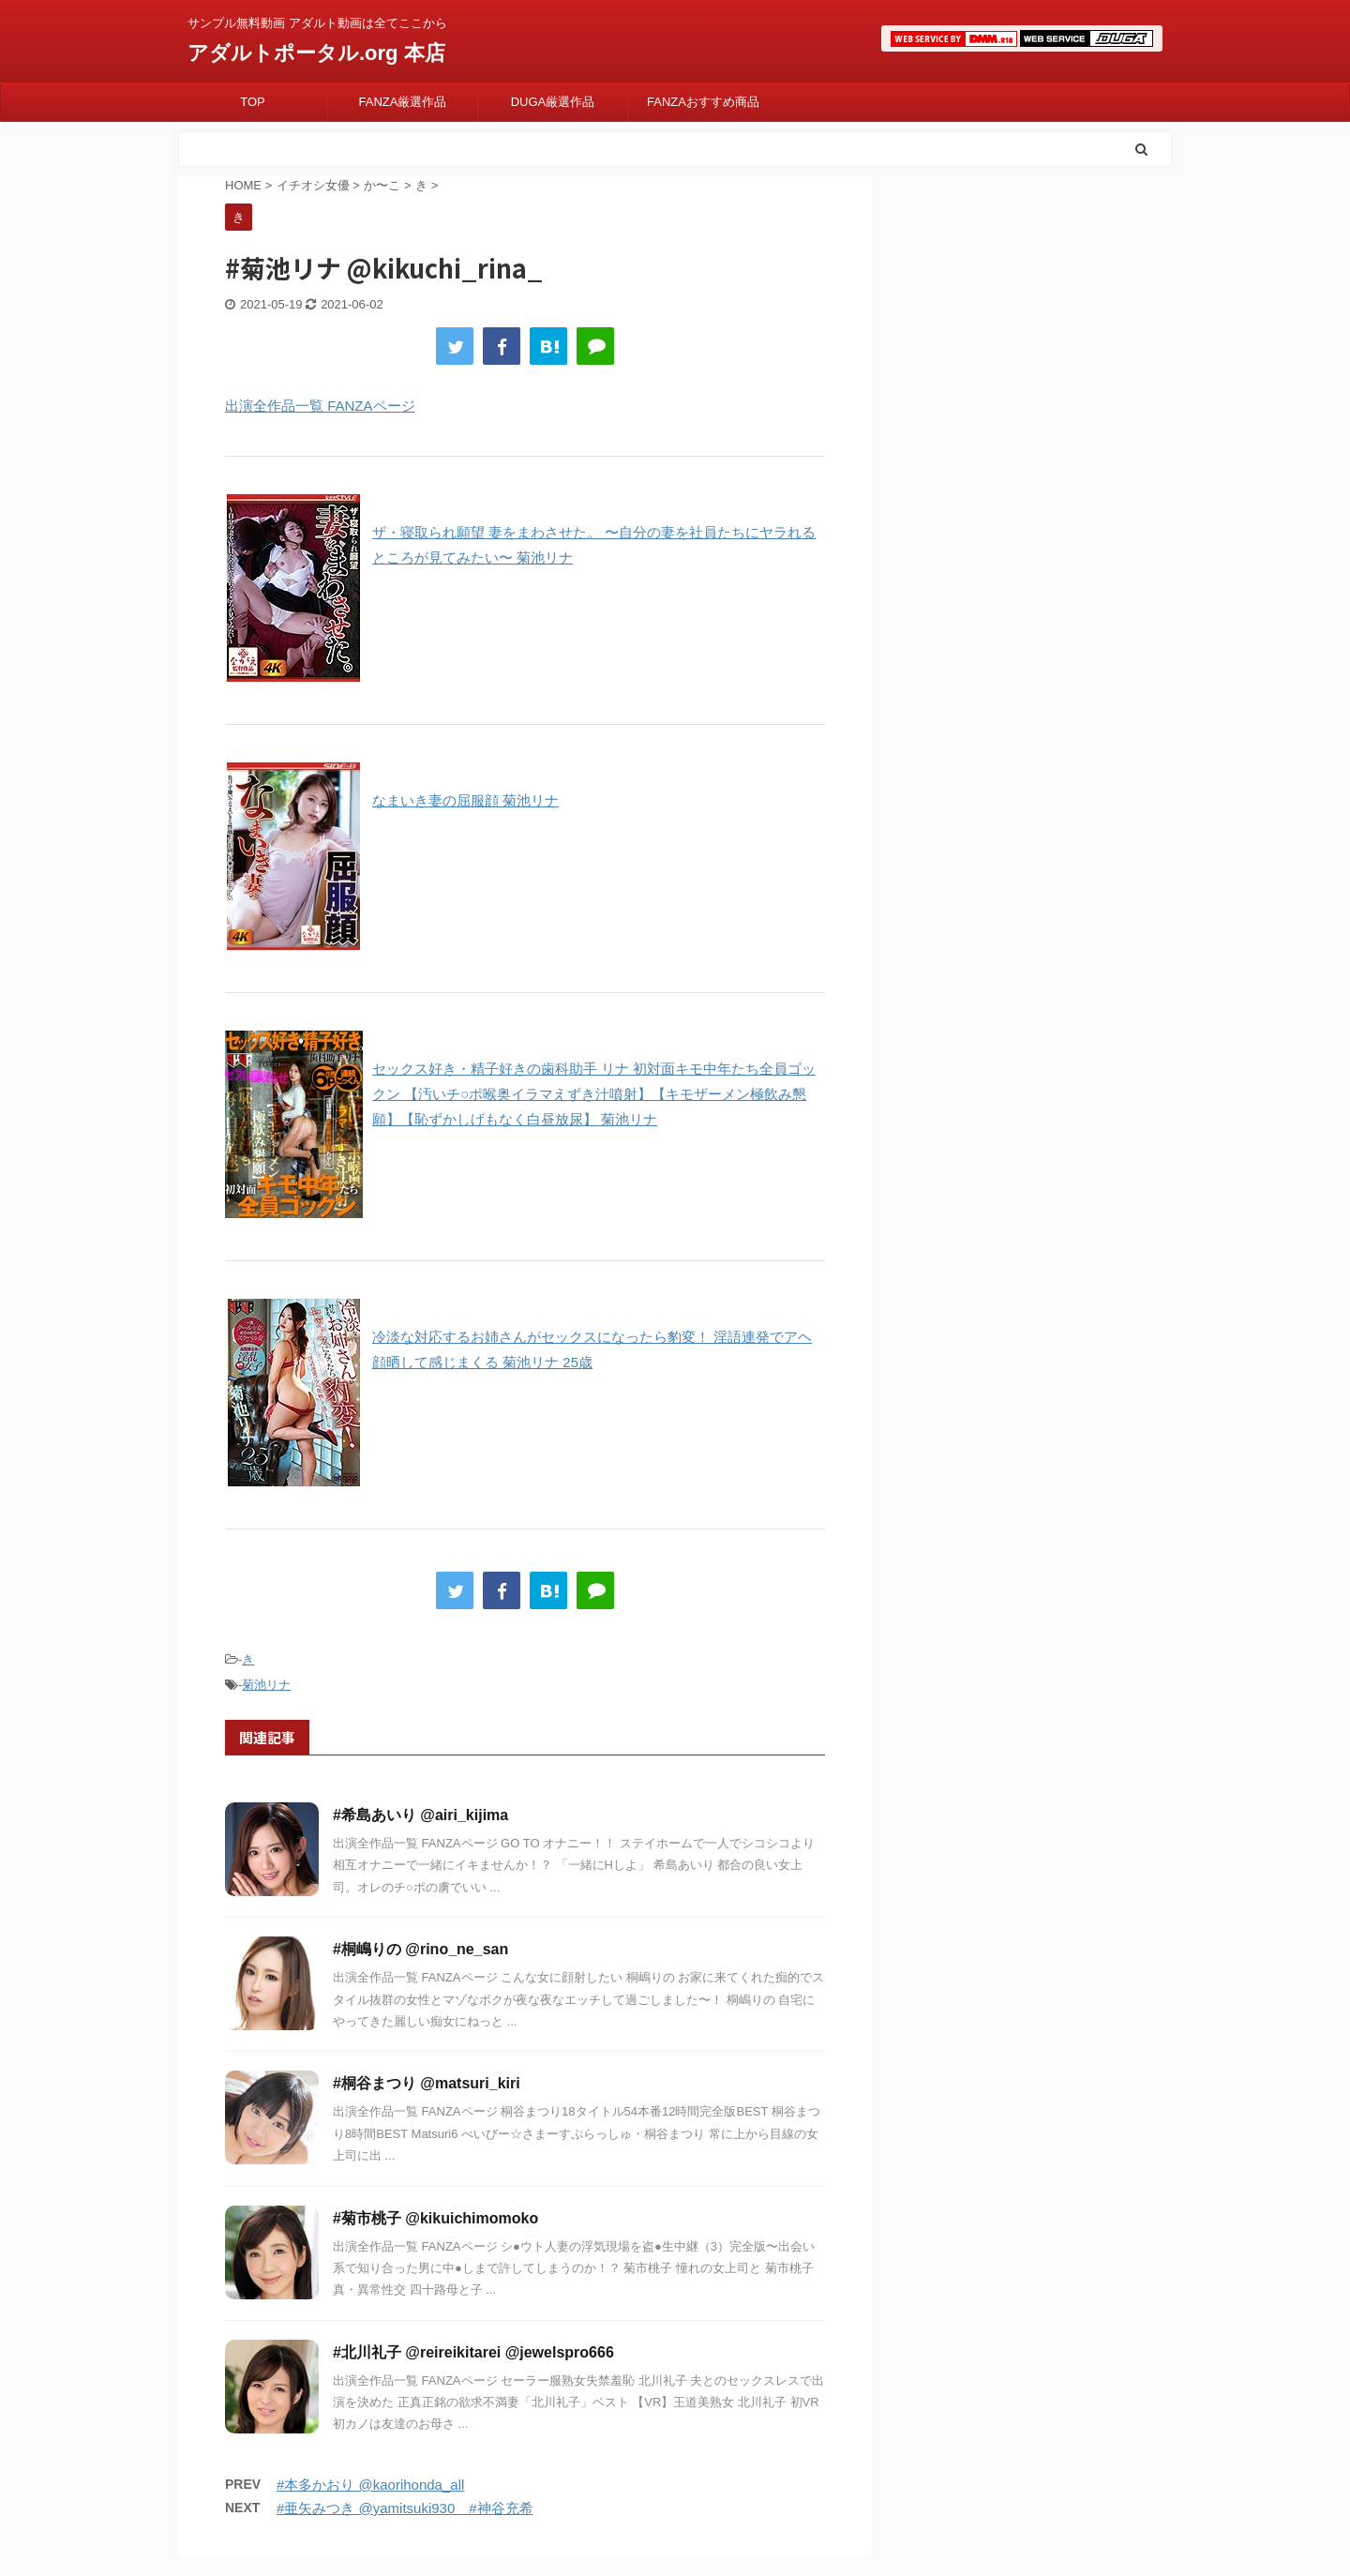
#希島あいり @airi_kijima (420, 1815)
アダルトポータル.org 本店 (316, 53)
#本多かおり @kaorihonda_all (370, 2485)
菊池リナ (266, 1685)
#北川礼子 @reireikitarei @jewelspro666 (473, 2352)
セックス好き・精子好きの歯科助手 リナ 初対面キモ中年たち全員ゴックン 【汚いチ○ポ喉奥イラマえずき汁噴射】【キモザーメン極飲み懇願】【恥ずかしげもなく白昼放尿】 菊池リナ (594, 1094)
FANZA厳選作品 (403, 102)
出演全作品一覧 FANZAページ (320, 406)
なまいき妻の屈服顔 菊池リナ (465, 800)
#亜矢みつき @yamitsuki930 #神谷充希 (405, 2508)
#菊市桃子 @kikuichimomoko (435, 2218)
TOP (252, 102)
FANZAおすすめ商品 (703, 102)
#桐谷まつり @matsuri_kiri (426, 2083)
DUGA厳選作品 (553, 102)
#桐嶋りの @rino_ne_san (420, 1949)
